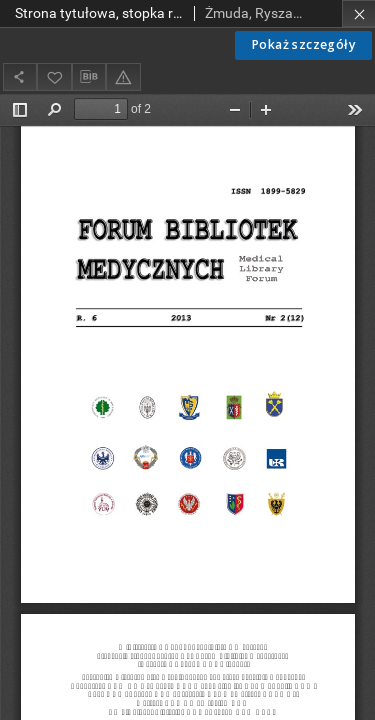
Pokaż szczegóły (303, 44)
